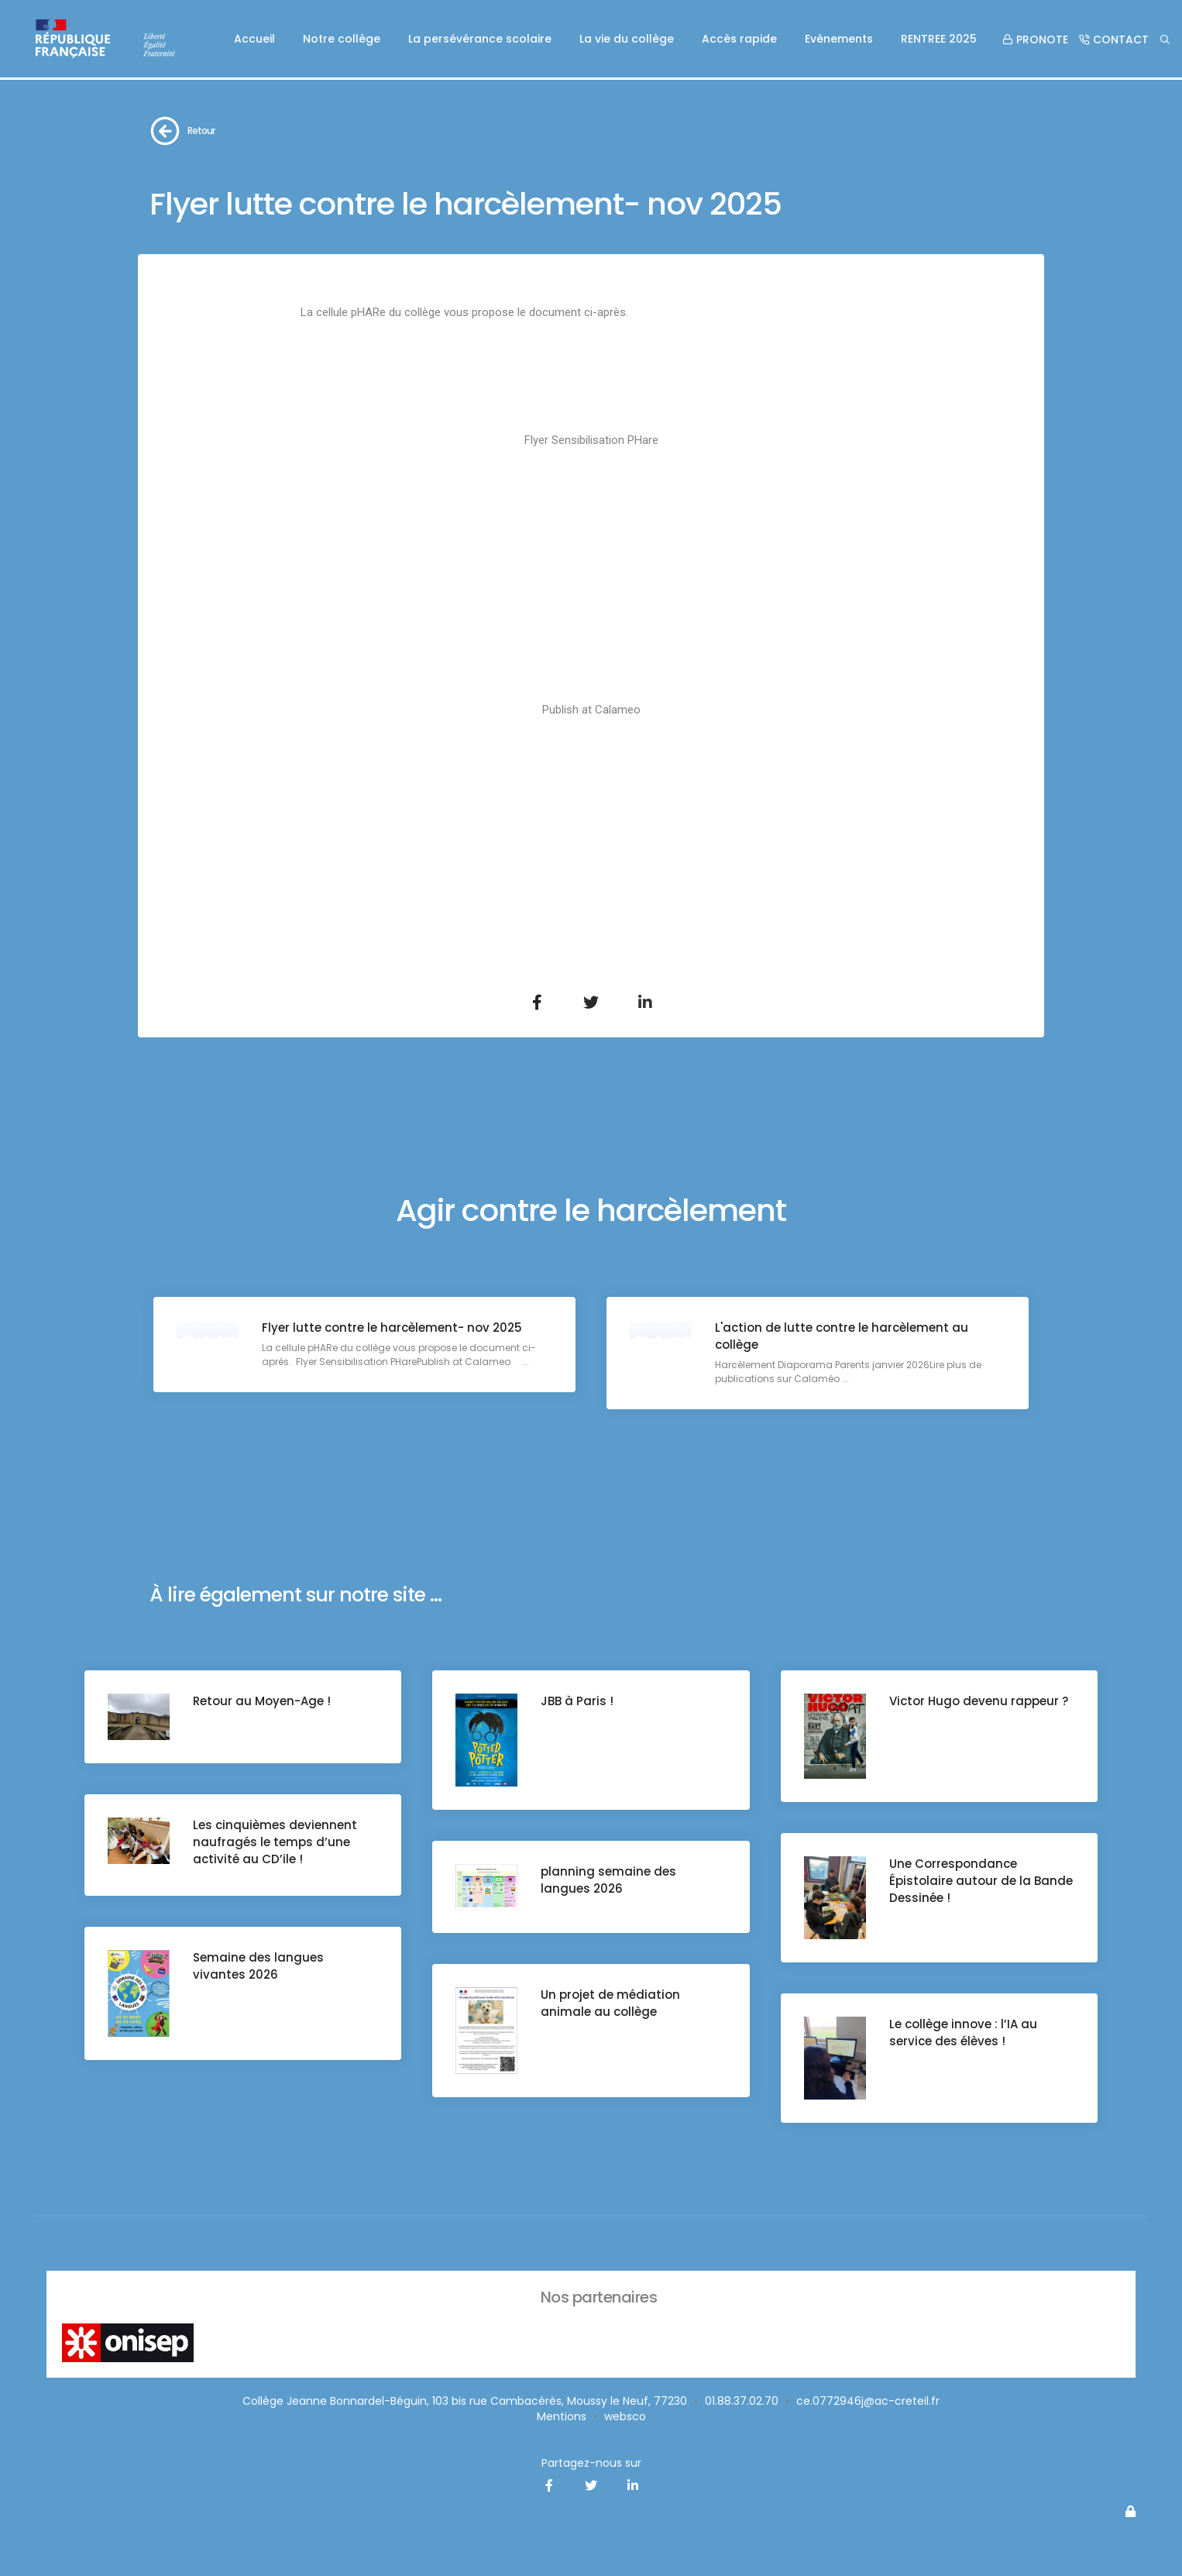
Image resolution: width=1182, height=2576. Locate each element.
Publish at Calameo (591, 710)
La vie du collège (626, 38)
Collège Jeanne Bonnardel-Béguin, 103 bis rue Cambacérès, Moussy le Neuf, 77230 (464, 2401)
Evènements (839, 38)
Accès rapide (739, 38)
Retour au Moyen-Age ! (262, 1701)
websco (625, 2416)
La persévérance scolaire (479, 38)
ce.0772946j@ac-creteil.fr (868, 2401)
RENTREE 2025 (939, 38)
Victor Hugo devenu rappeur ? (978, 1701)
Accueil (254, 38)
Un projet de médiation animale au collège (610, 2003)
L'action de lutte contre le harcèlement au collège (841, 1336)
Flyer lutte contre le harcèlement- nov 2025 (392, 1327)
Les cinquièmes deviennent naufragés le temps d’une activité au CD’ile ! (275, 1842)
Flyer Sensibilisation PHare (591, 440)
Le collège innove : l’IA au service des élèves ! (963, 2032)
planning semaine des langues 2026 (608, 1880)
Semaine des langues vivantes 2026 (258, 1966)
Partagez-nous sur (591, 2463)
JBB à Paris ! (577, 1701)
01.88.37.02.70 (741, 2401)
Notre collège (341, 38)
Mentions (561, 2416)
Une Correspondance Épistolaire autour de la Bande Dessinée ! (981, 1880)
